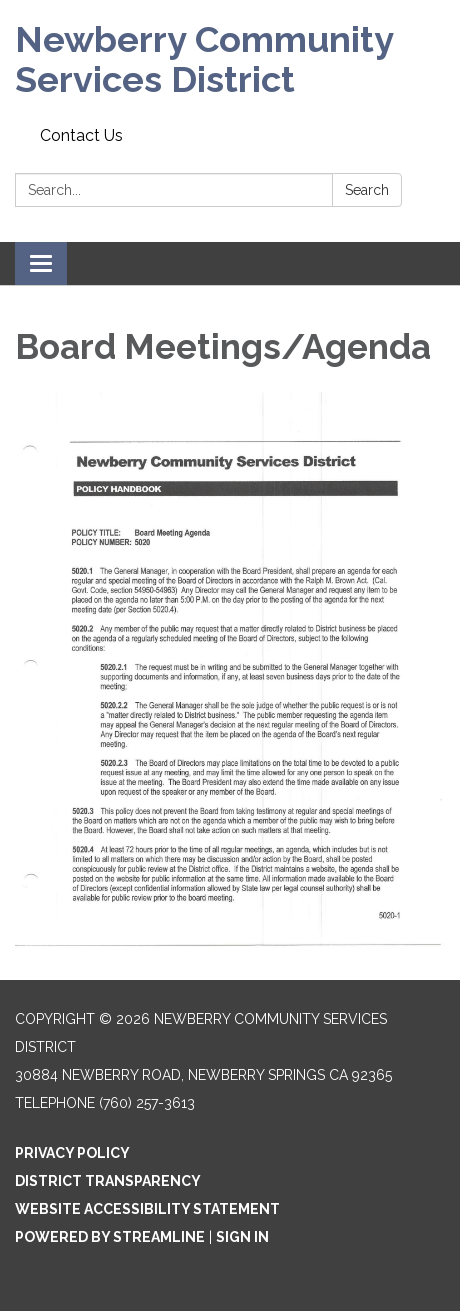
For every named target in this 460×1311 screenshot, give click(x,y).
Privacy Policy (72, 1153)
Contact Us (81, 135)
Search (367, 190)
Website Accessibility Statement (147, 1209)
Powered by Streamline (110, 1237)
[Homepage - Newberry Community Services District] (230, 59)
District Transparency (108, 1181)
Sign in (242, 1237)
